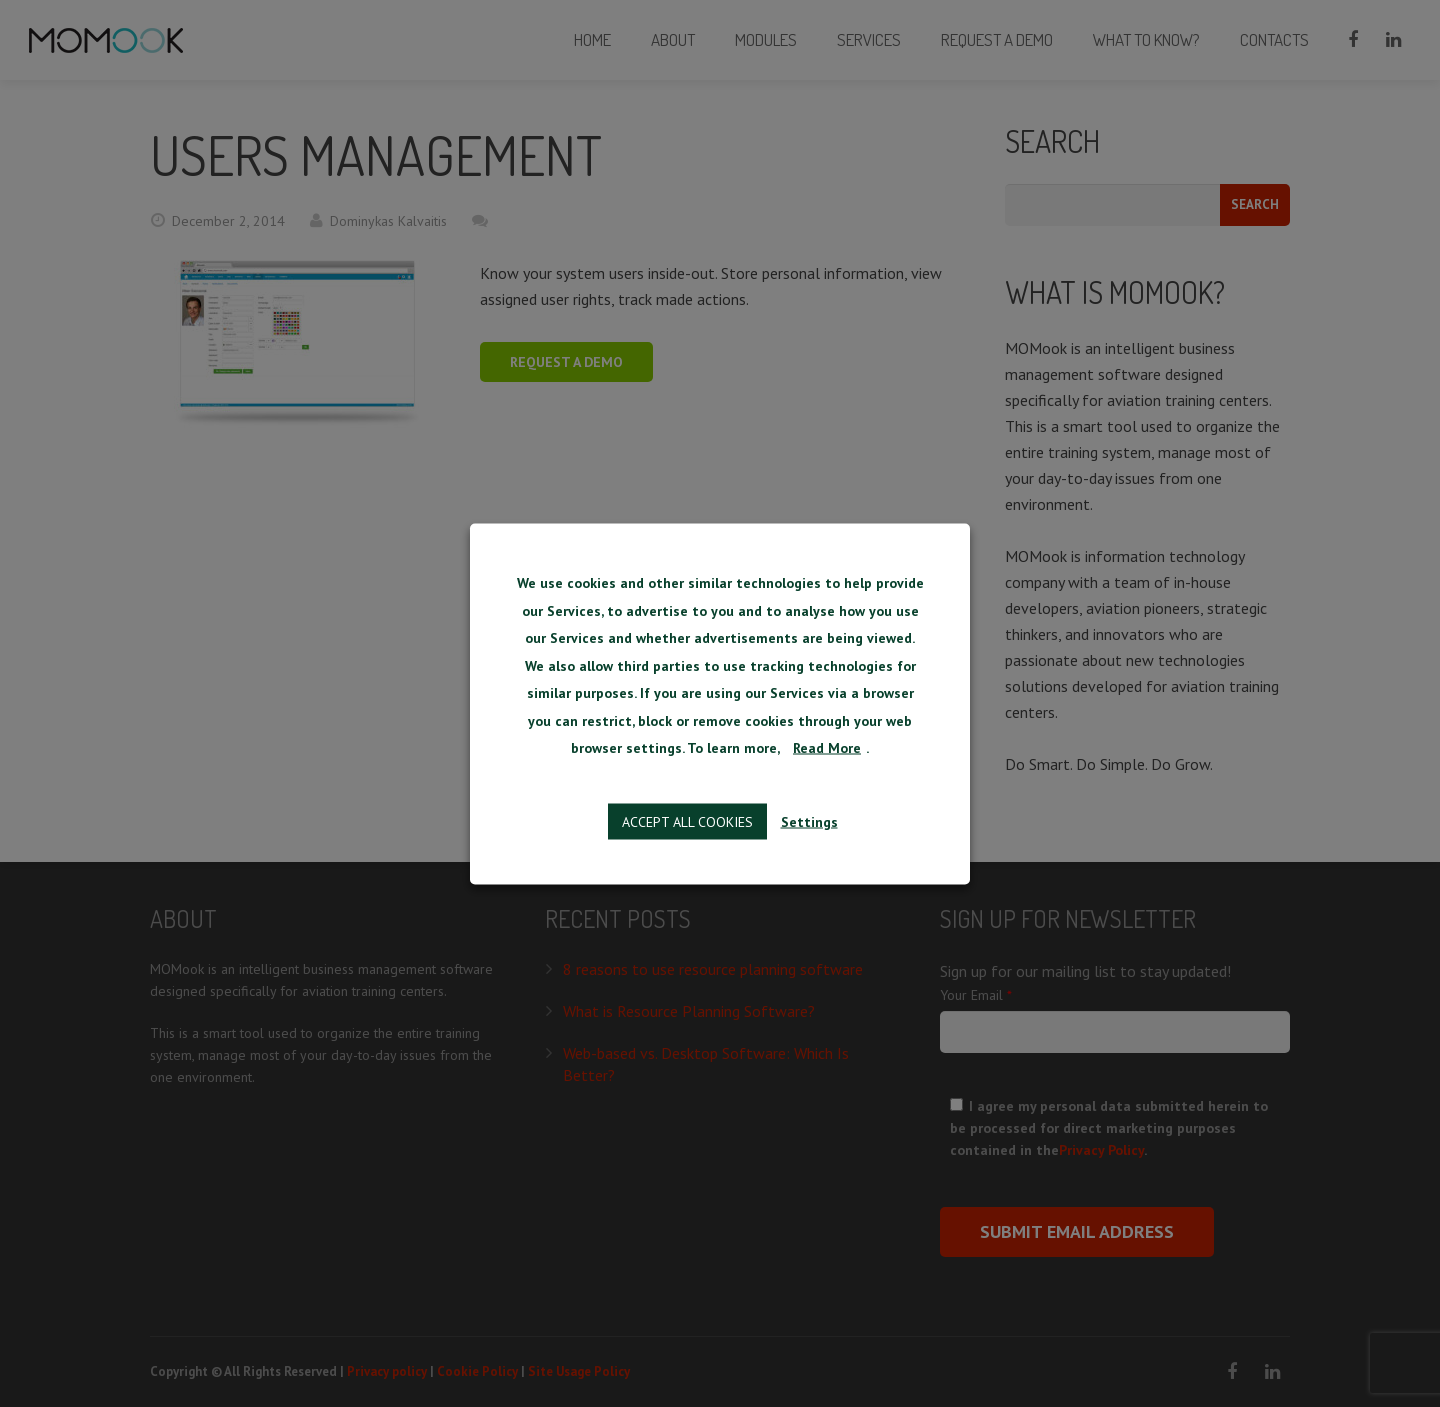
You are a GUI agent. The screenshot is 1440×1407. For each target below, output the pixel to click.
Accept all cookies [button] (687, 821)
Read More (827, 748)
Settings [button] (809, 821)
